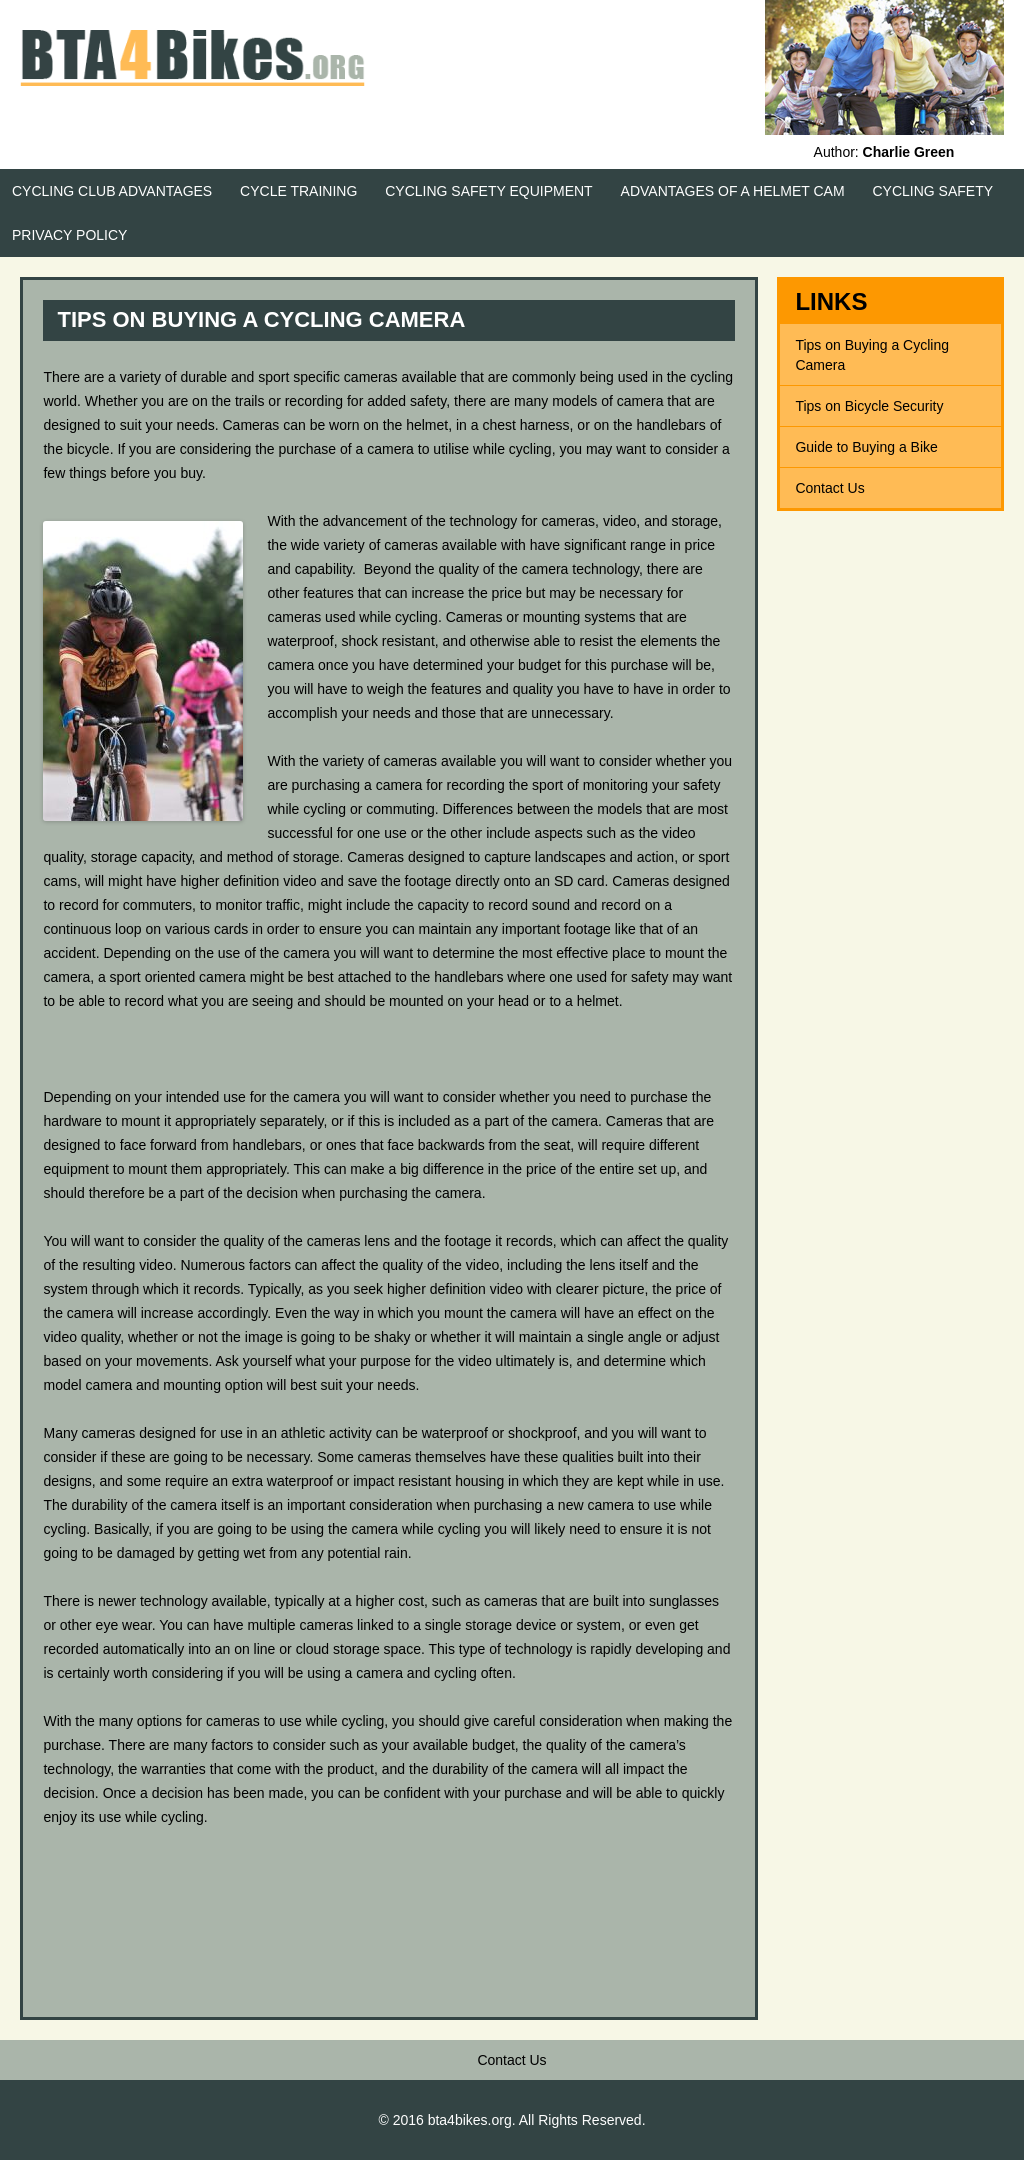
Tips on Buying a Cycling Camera (872, 355)
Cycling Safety (933, 191)
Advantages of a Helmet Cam (733, 191)
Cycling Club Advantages (112, 191)
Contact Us (829, 488)
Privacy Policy (69, 235)
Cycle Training (298, 191)
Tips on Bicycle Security (869, 406)
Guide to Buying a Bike (866, 447)
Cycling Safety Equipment (488, 191)
